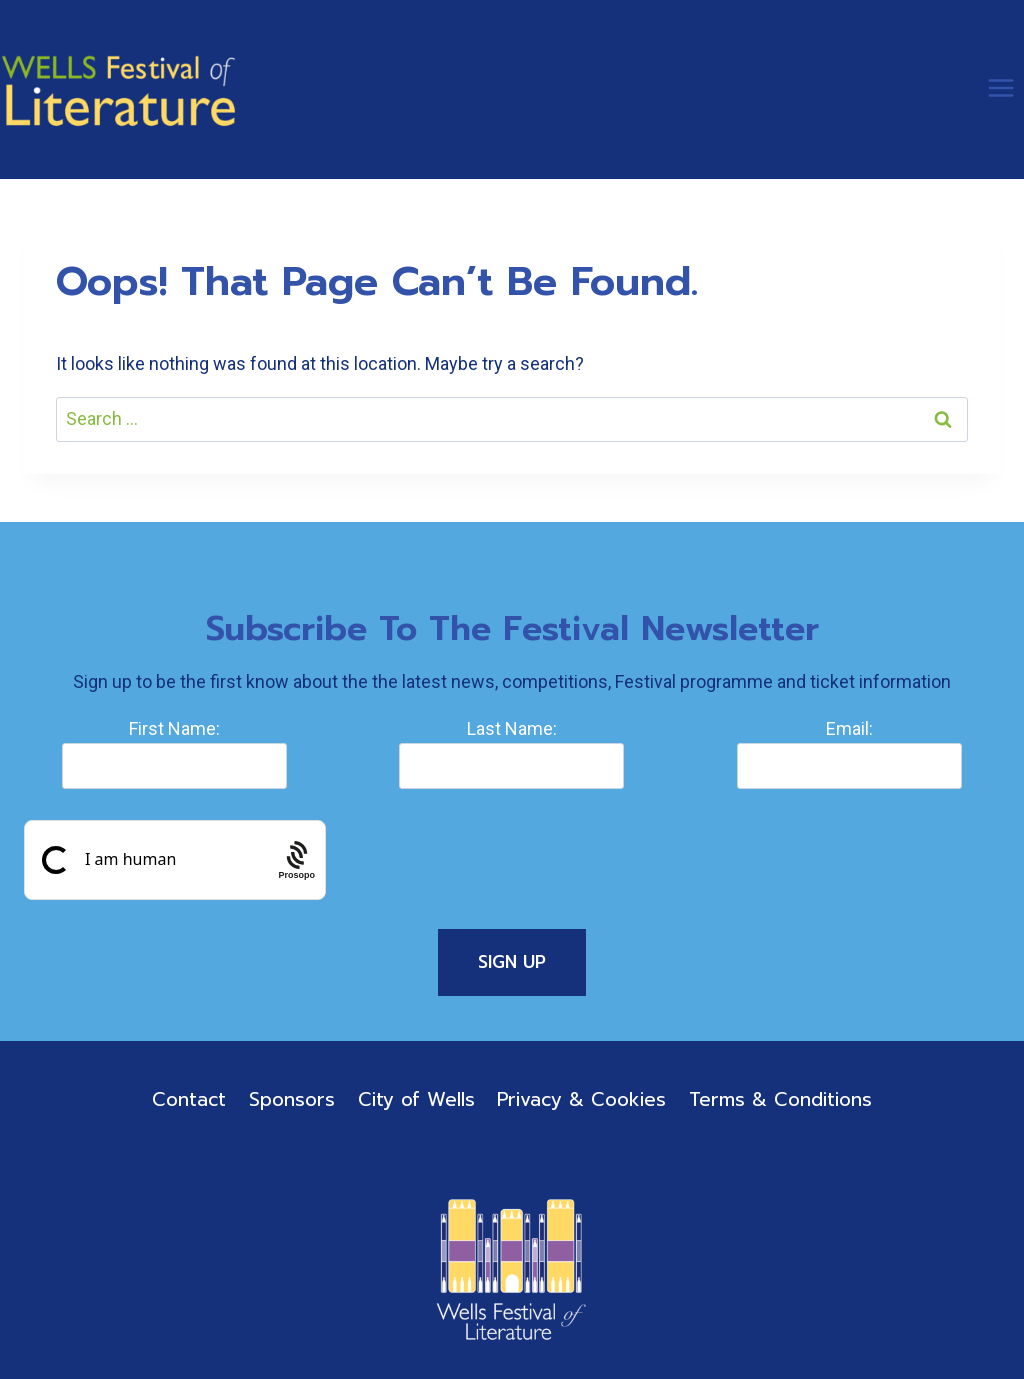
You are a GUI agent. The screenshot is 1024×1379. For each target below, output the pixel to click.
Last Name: (512, 728)
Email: (849, 728)
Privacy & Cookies (581, 1099)
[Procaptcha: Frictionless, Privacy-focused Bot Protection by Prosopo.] (296, 860)
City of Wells (416, 1099)
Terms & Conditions (780, 1099)
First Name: (174, 728)
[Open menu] (1000, 87)
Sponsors (292, 1099)
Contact (189, 1099)
